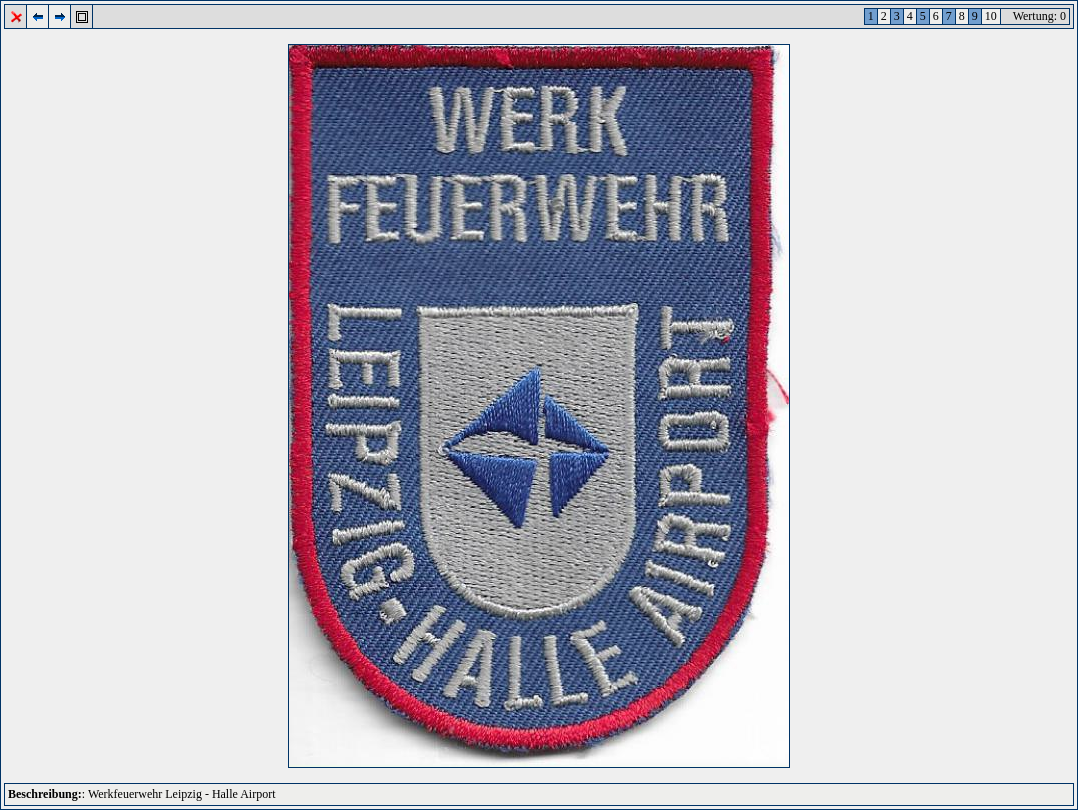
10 (991, 16)
